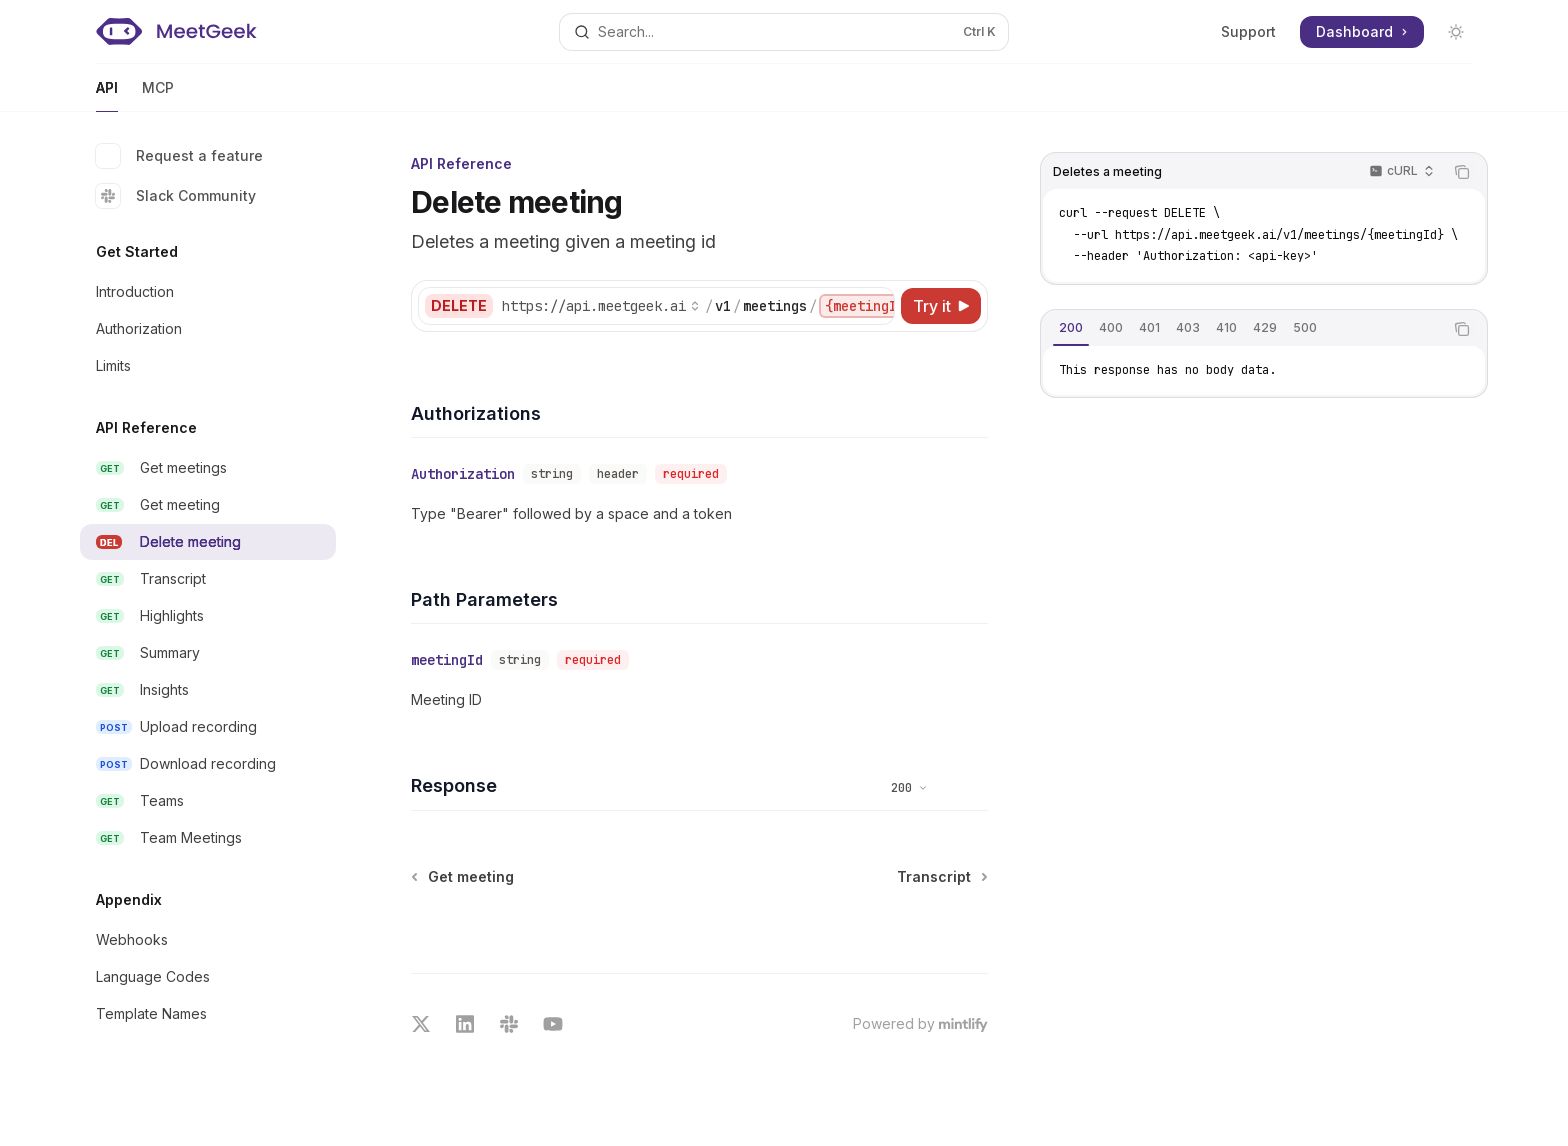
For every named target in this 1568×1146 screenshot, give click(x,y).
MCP (158, 95)
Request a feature (179, 156)
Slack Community (176, 196)
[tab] (1071, 328)
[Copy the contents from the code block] (1462, 172)
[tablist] (1242, 329)
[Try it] (941, 306)
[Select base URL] (601, 306)
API (107, 95)
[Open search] (784, 32)
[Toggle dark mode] (1456, 32)
